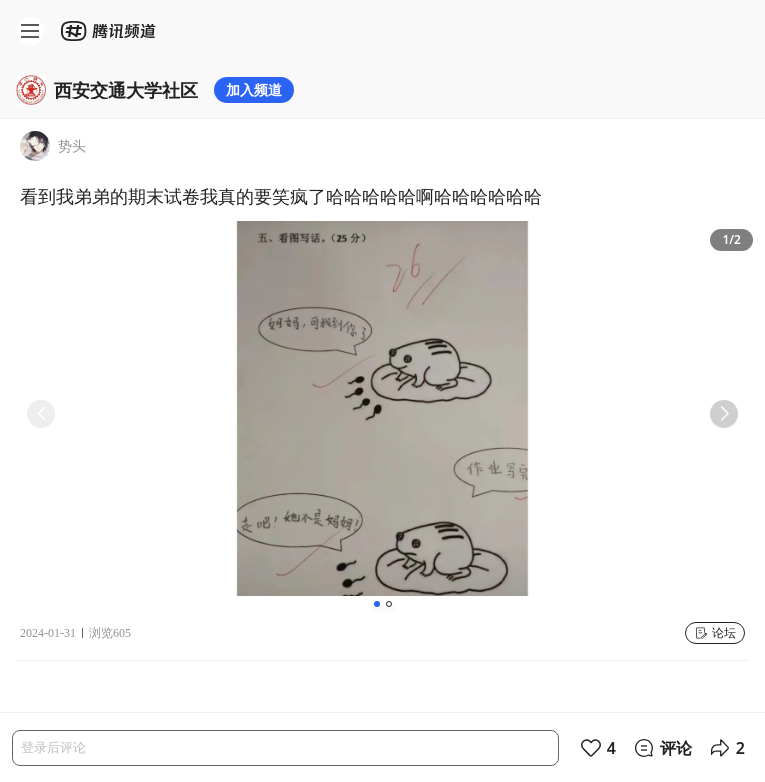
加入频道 (254, 89)
